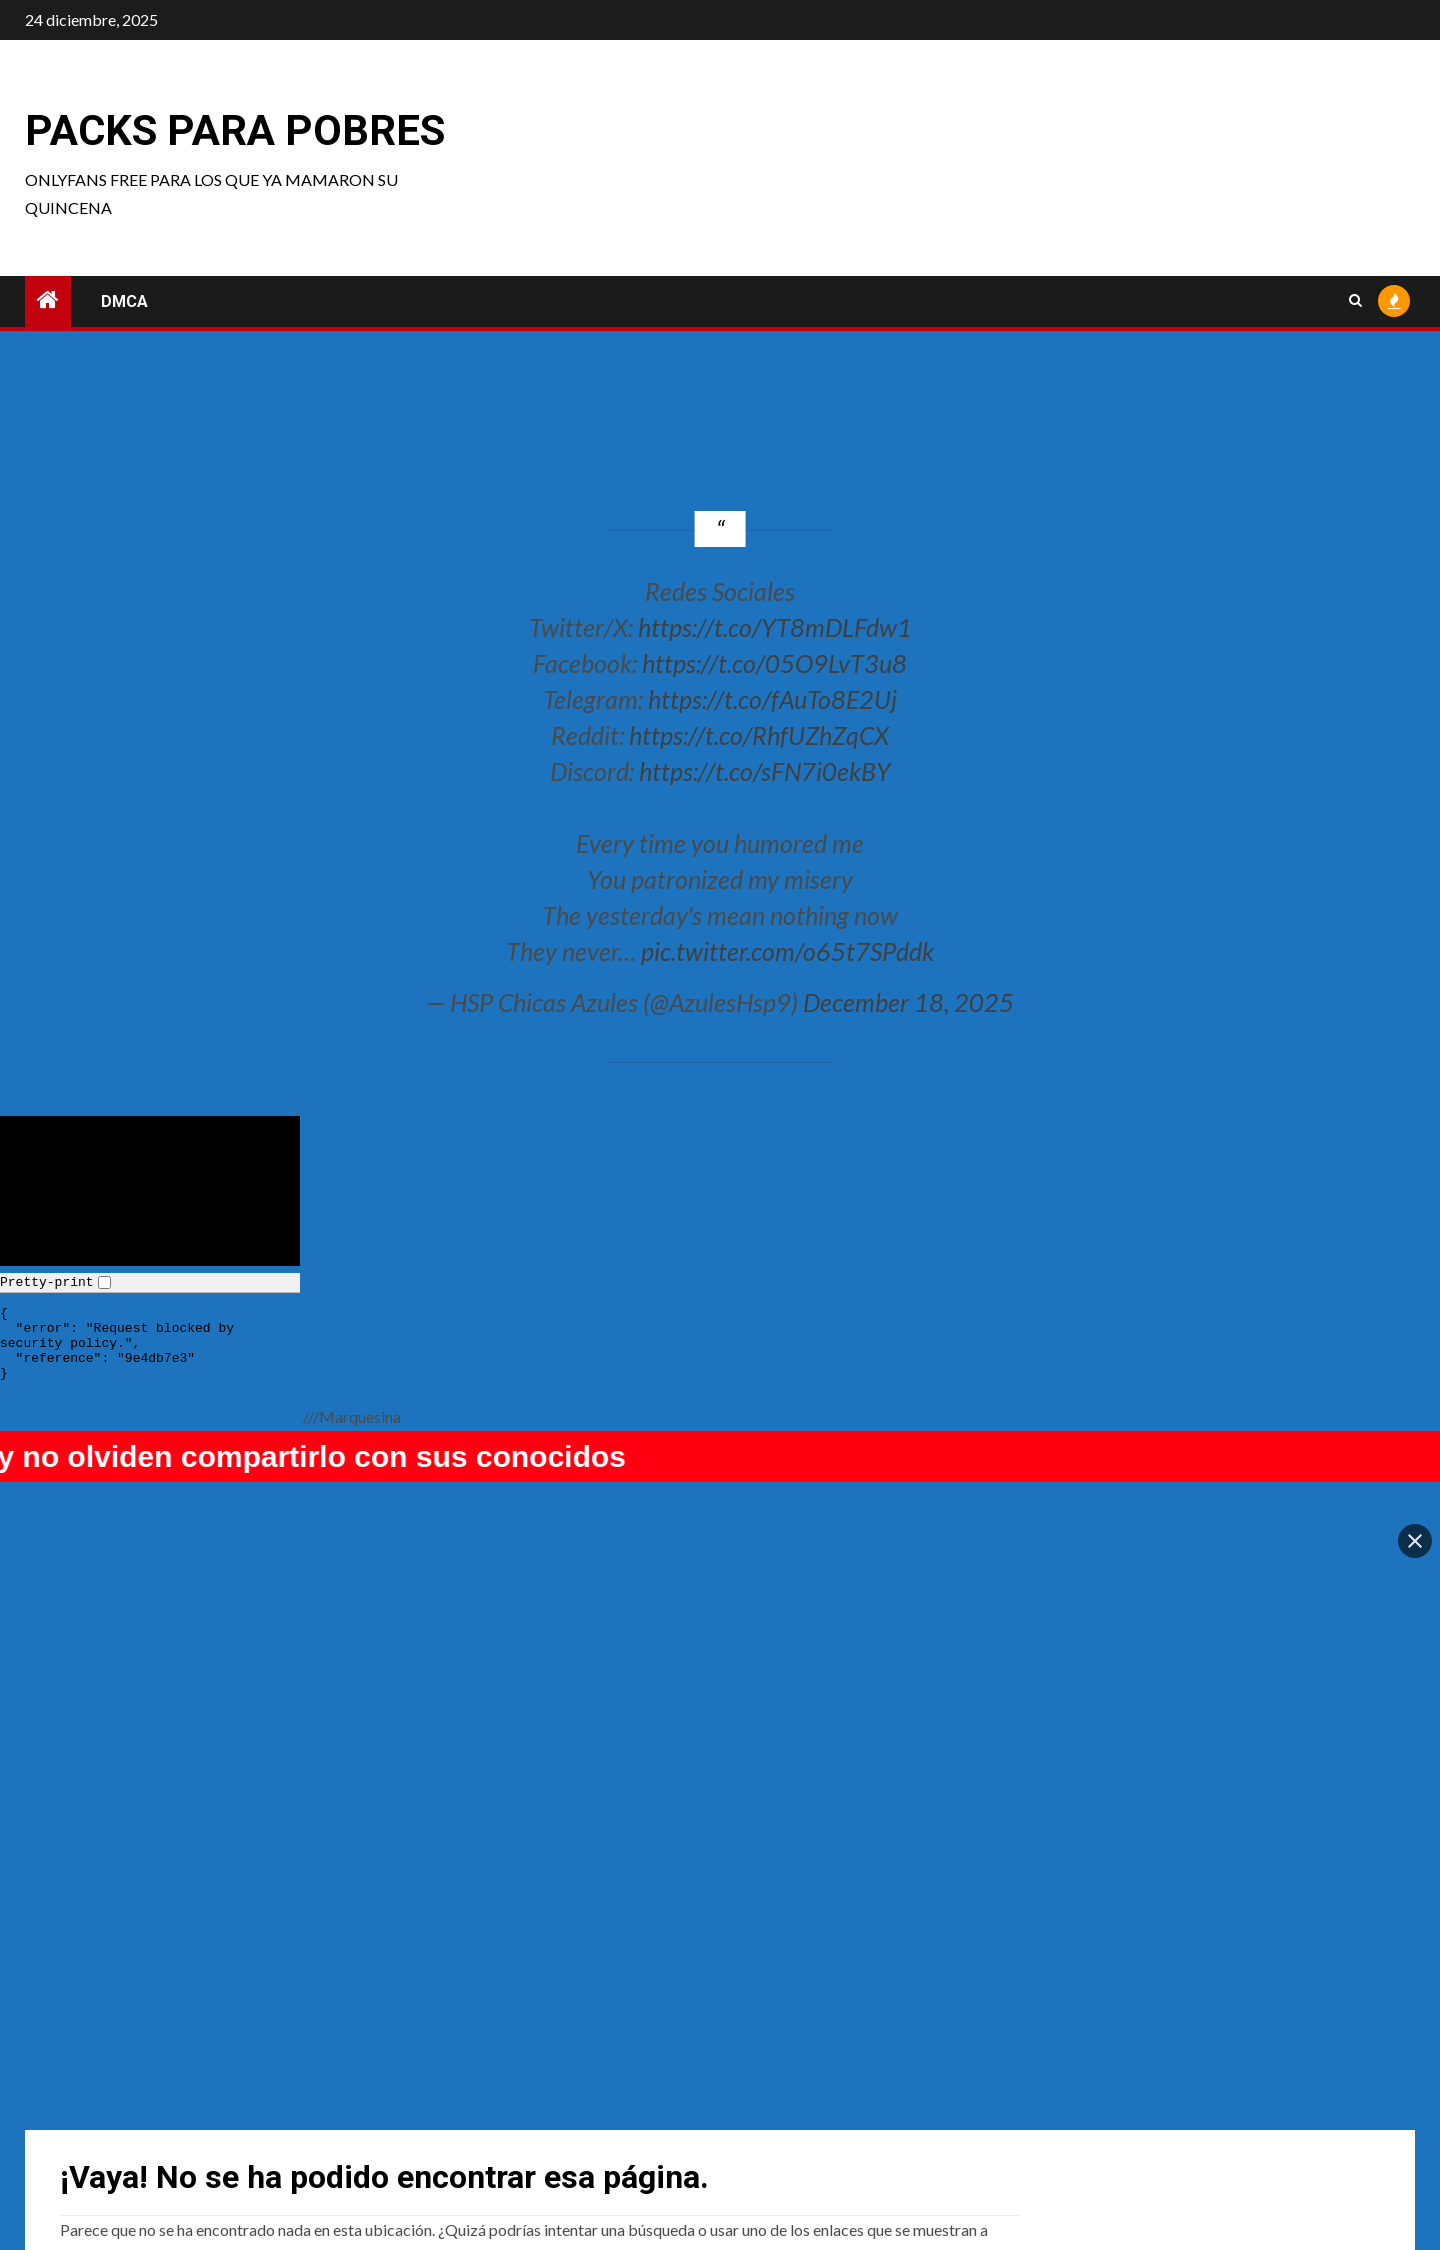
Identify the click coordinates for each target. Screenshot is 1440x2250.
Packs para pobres (235, 130)
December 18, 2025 (908, 1002)
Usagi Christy (107, 2120)
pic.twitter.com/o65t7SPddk (787, 951)
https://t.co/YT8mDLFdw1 (775, 627)
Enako (429, 2120)
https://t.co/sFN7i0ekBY (765, 771)
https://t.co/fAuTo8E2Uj (772, 699)
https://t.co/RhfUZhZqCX (759, 735)
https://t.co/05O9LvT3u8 (774, 663)
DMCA (124, 301)
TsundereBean (796, 2120)
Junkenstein (1132, 2120)
